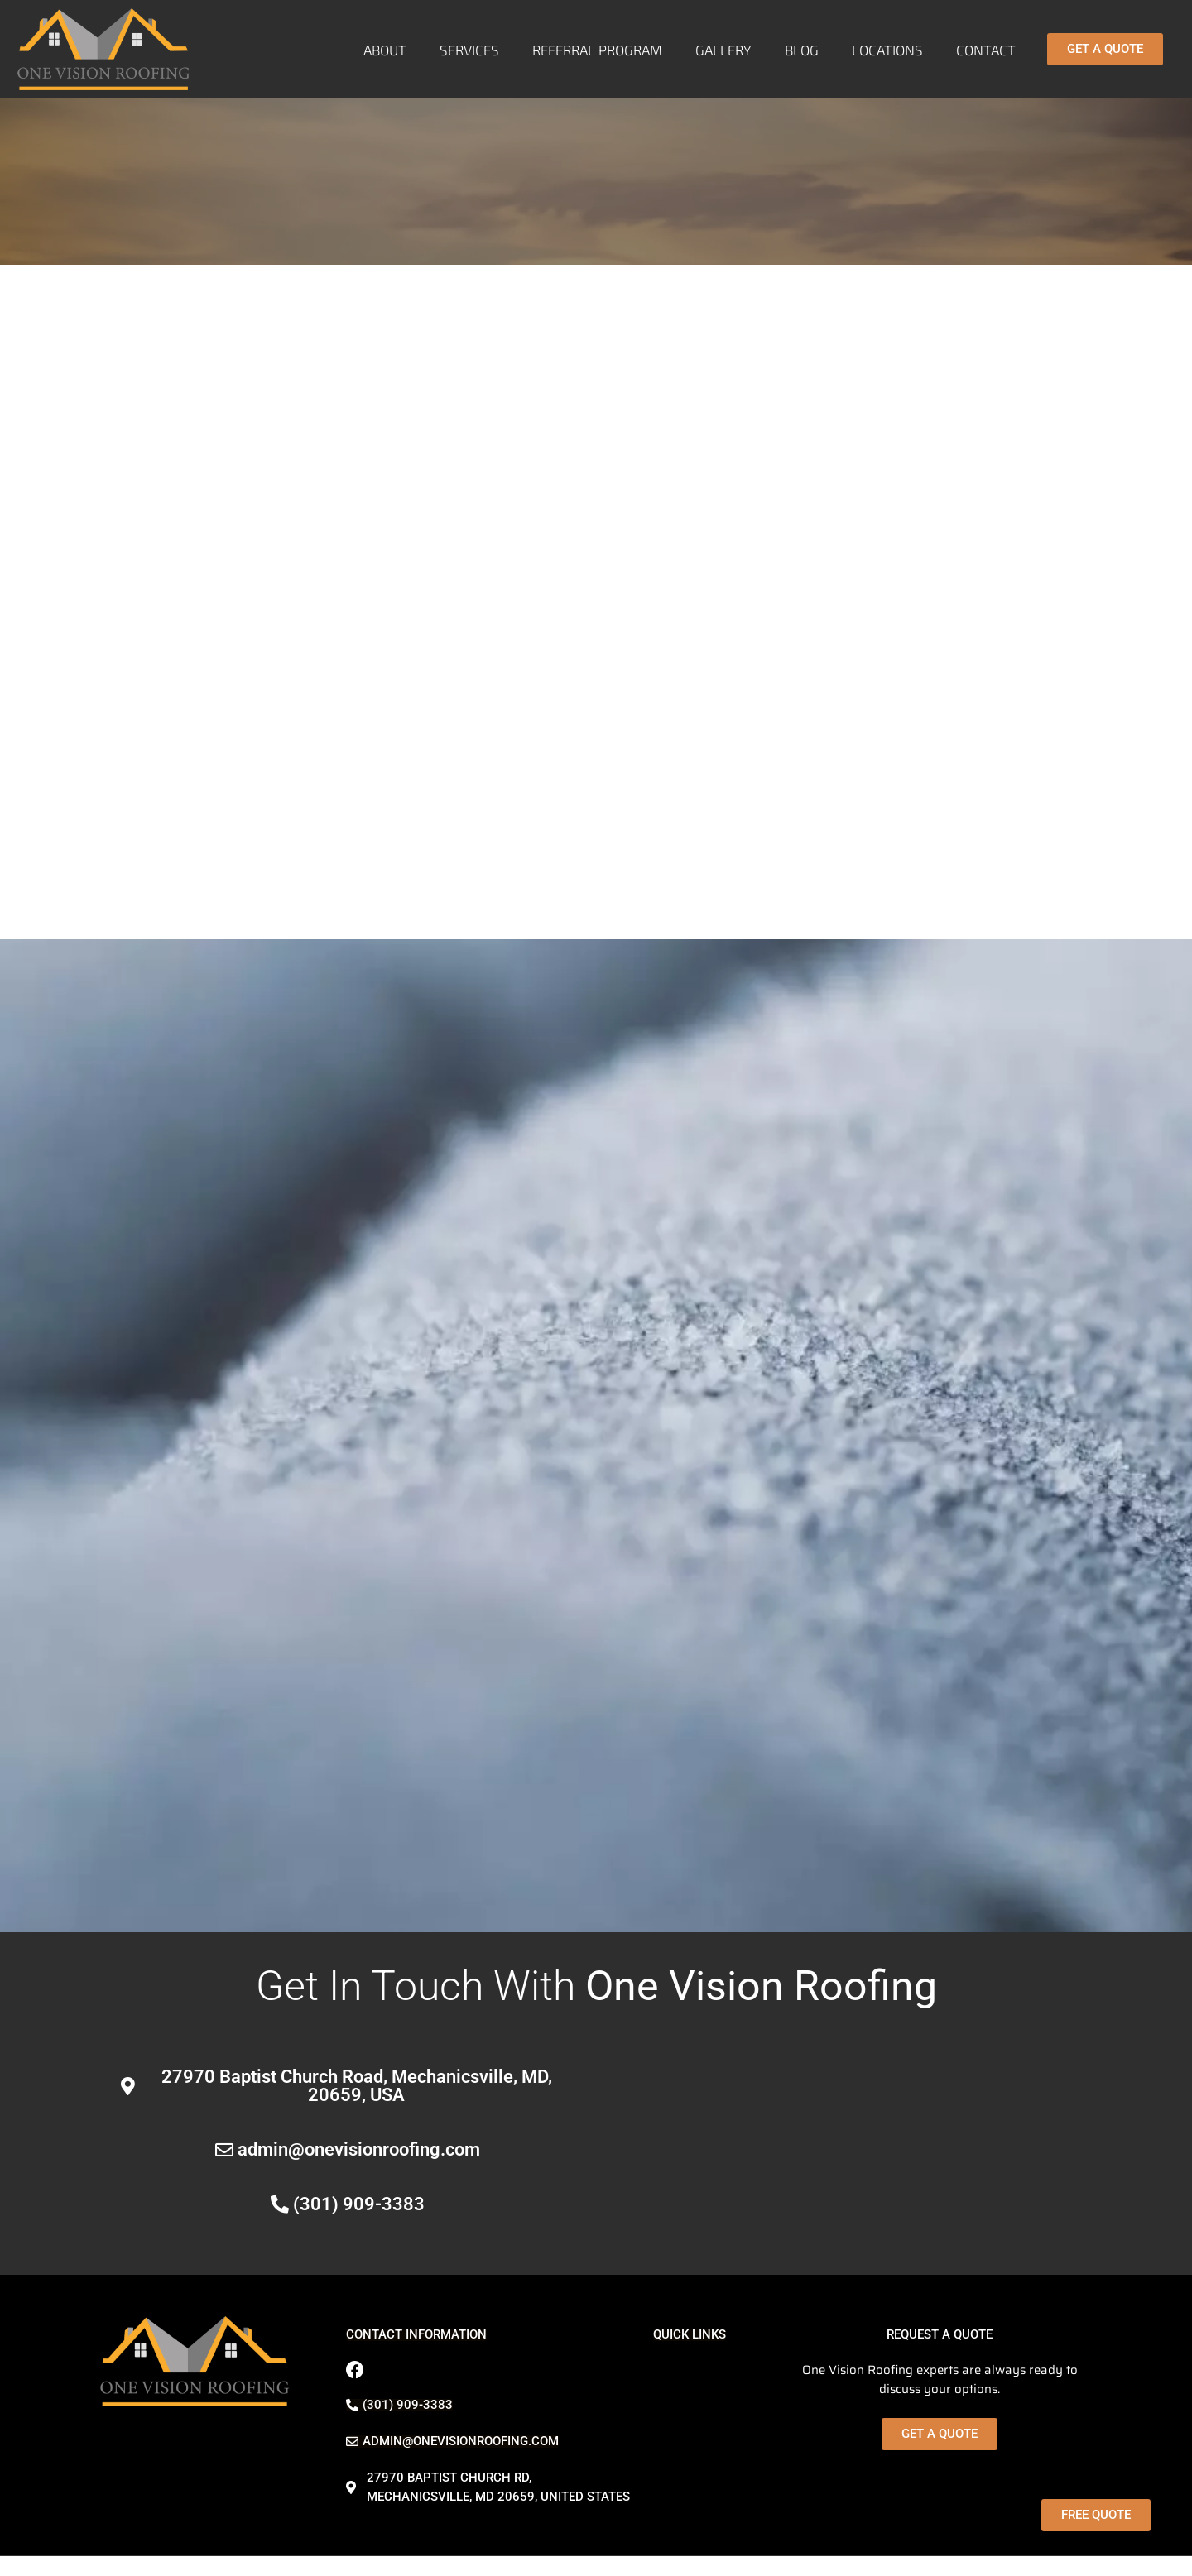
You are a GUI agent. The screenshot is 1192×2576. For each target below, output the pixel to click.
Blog (802, 49)
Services (469, 49)
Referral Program (597, 49)
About (384, 49)
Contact (986, 49)
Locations (887, 49)
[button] (416, 2335)
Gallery (723, 49)
